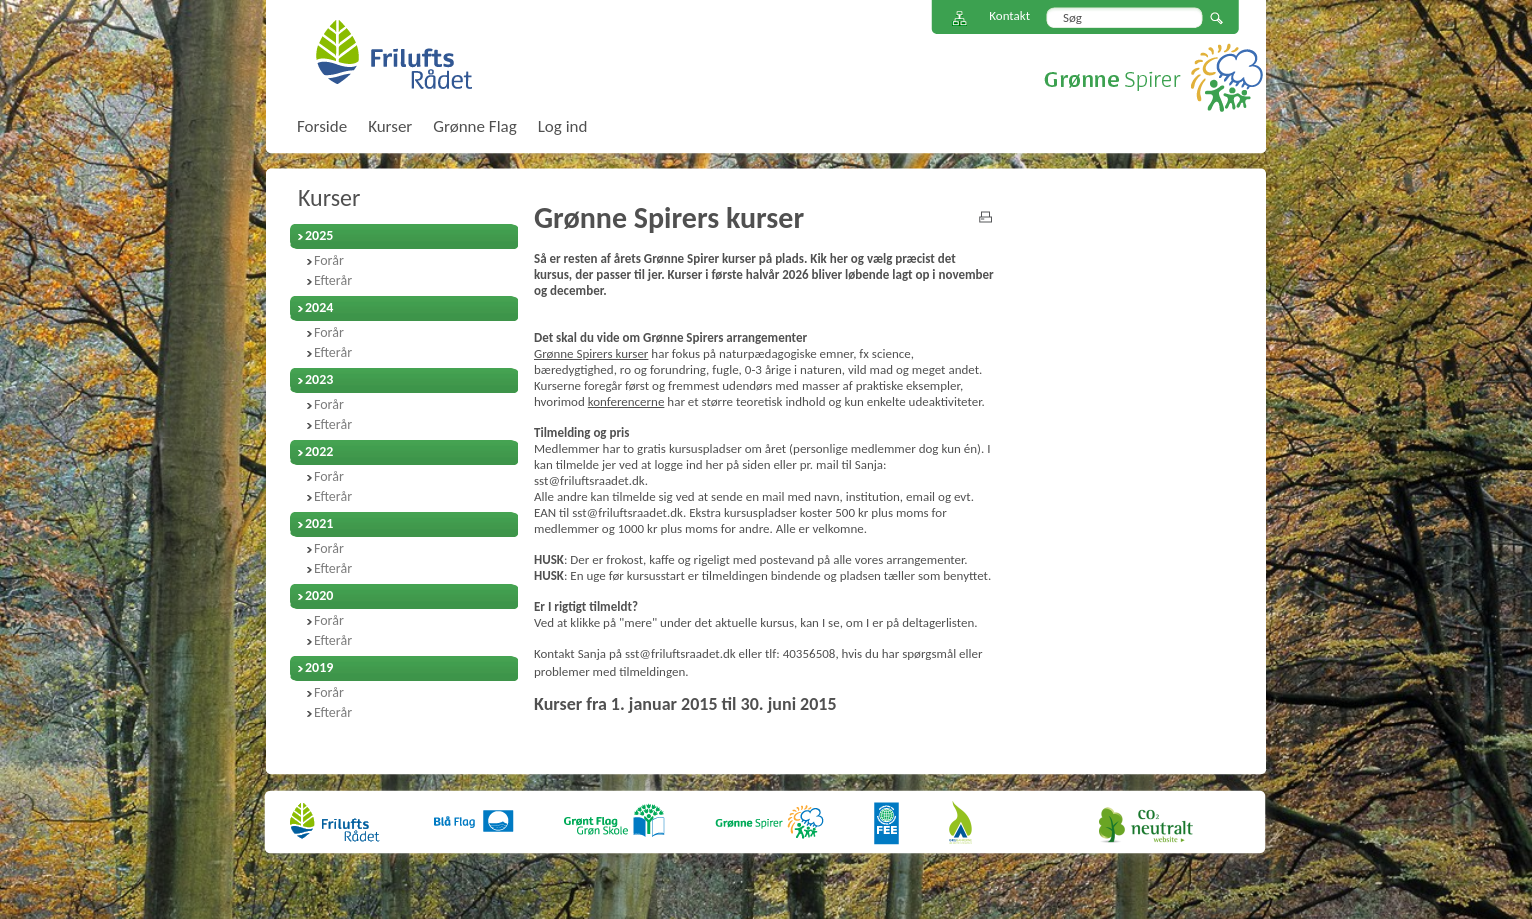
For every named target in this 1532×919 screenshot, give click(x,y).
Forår (329, 260)
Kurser (329, 197)
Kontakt (1009, 15)
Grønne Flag (474, 126)
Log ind (563, 126)
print (985, 217)
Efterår (333, 280)
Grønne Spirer (1153, 77)
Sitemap (960, 18)
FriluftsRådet (393, 54)
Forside (322, 126)
